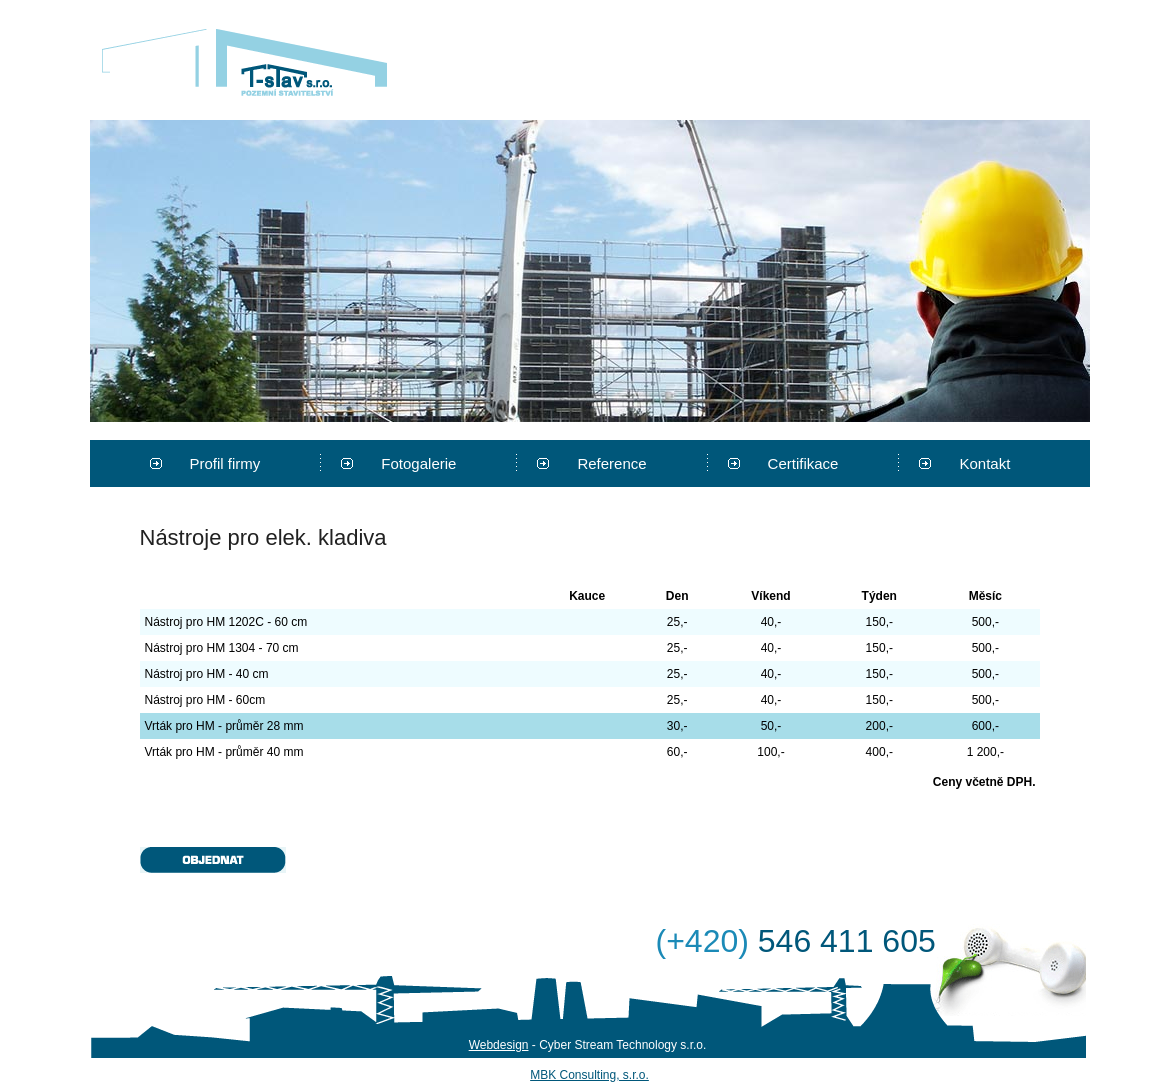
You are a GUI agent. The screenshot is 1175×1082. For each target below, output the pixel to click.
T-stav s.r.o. (244, 62)
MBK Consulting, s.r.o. (589, 1075)
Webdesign (499, 1045)
